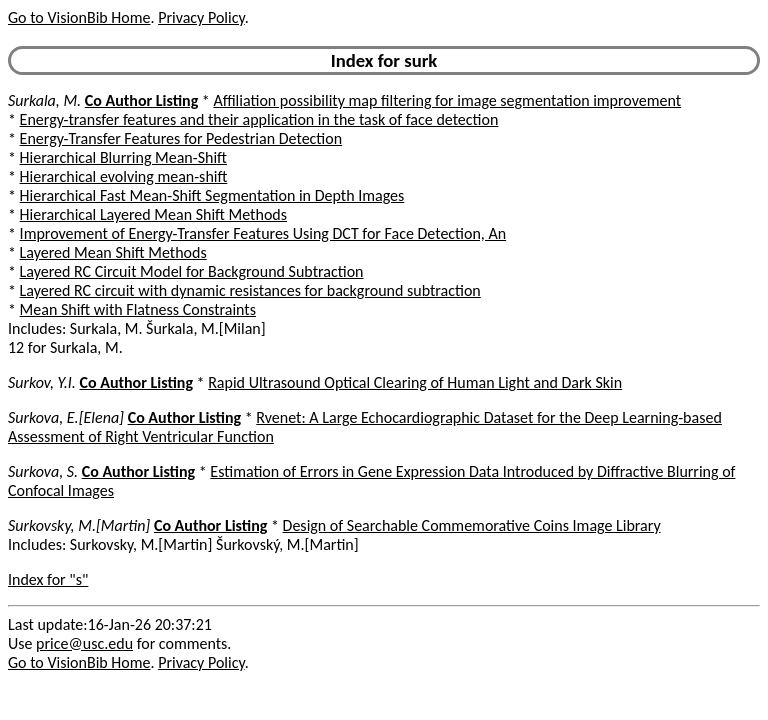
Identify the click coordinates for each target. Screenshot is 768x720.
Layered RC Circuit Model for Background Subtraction (192, 271)
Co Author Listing (141, 100)
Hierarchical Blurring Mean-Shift (123, 157)
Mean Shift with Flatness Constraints (138, 309)
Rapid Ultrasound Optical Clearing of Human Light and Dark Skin (415, 382)
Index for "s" (48, 579)
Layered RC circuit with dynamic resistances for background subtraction (250, 290)
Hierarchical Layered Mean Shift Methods (153, 214)
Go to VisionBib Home (79, 17)
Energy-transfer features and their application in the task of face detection (259, 119)
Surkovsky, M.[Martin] (79, 525)
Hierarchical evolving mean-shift (124, 176)
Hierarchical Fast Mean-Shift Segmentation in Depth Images (212, 195)
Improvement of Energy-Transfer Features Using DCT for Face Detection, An (263, 233)
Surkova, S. (43, 471)
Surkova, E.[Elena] (66, 417)
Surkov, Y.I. (42, 382)
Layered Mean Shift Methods (113, 252)
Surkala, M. (44, 100)
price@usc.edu (84, 643)
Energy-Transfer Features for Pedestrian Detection (181, 138)
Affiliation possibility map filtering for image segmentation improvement (447, 100)
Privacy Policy (201, 17)
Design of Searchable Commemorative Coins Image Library (472, 525)
